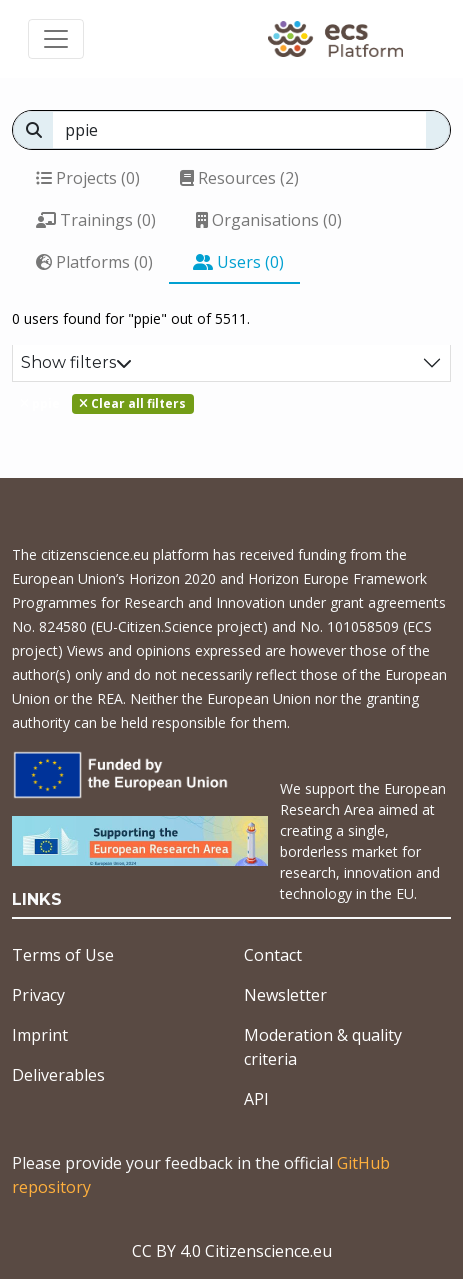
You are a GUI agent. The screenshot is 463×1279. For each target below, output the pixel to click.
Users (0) (238, 262)
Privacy (38, 995)
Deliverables (58, 1075)
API (256, 1099)
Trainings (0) (96, 220)
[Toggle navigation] (56, 39)
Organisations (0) (269, 220)
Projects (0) (88, 178)
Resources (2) (239, 178)
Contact (273, 955)
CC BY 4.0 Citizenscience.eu (232, 1251)
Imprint (40, 1035)
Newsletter (285, 995)
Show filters (76, 362)
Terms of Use (63, 955)
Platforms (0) (94, 262)
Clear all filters (132, 403)
